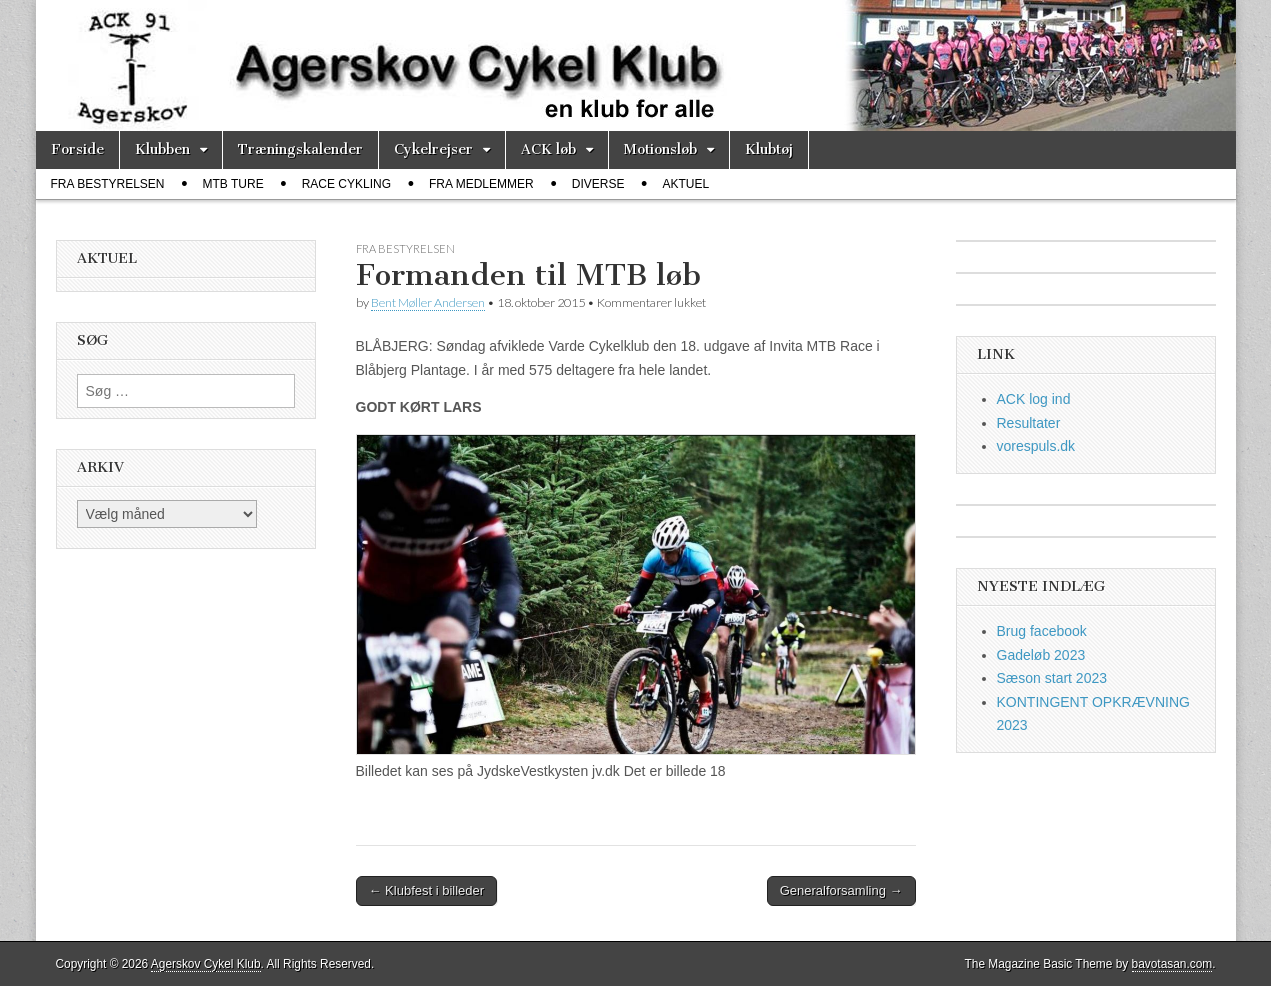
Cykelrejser (433, 149)
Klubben (162, 149)
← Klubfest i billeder (427, 890)
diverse (598, 184)
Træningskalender (300, 149)
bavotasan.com (1172, 964)
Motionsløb (660, 149)
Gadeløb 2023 (1041, 655)
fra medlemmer (481, 184)
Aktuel (685, 184)
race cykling (346, 184)
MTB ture (233, 184)
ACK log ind (1034, 399)
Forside (77, 149)
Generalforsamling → (841, 890)
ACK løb (548, 149)
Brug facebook (1042, 631)
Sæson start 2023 (1052, 678)
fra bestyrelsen (108, 184)
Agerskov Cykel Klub (206, 964)
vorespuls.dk (1036, 446)
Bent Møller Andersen (428, 302)
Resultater (1029, 423)
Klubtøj (769, 149)
